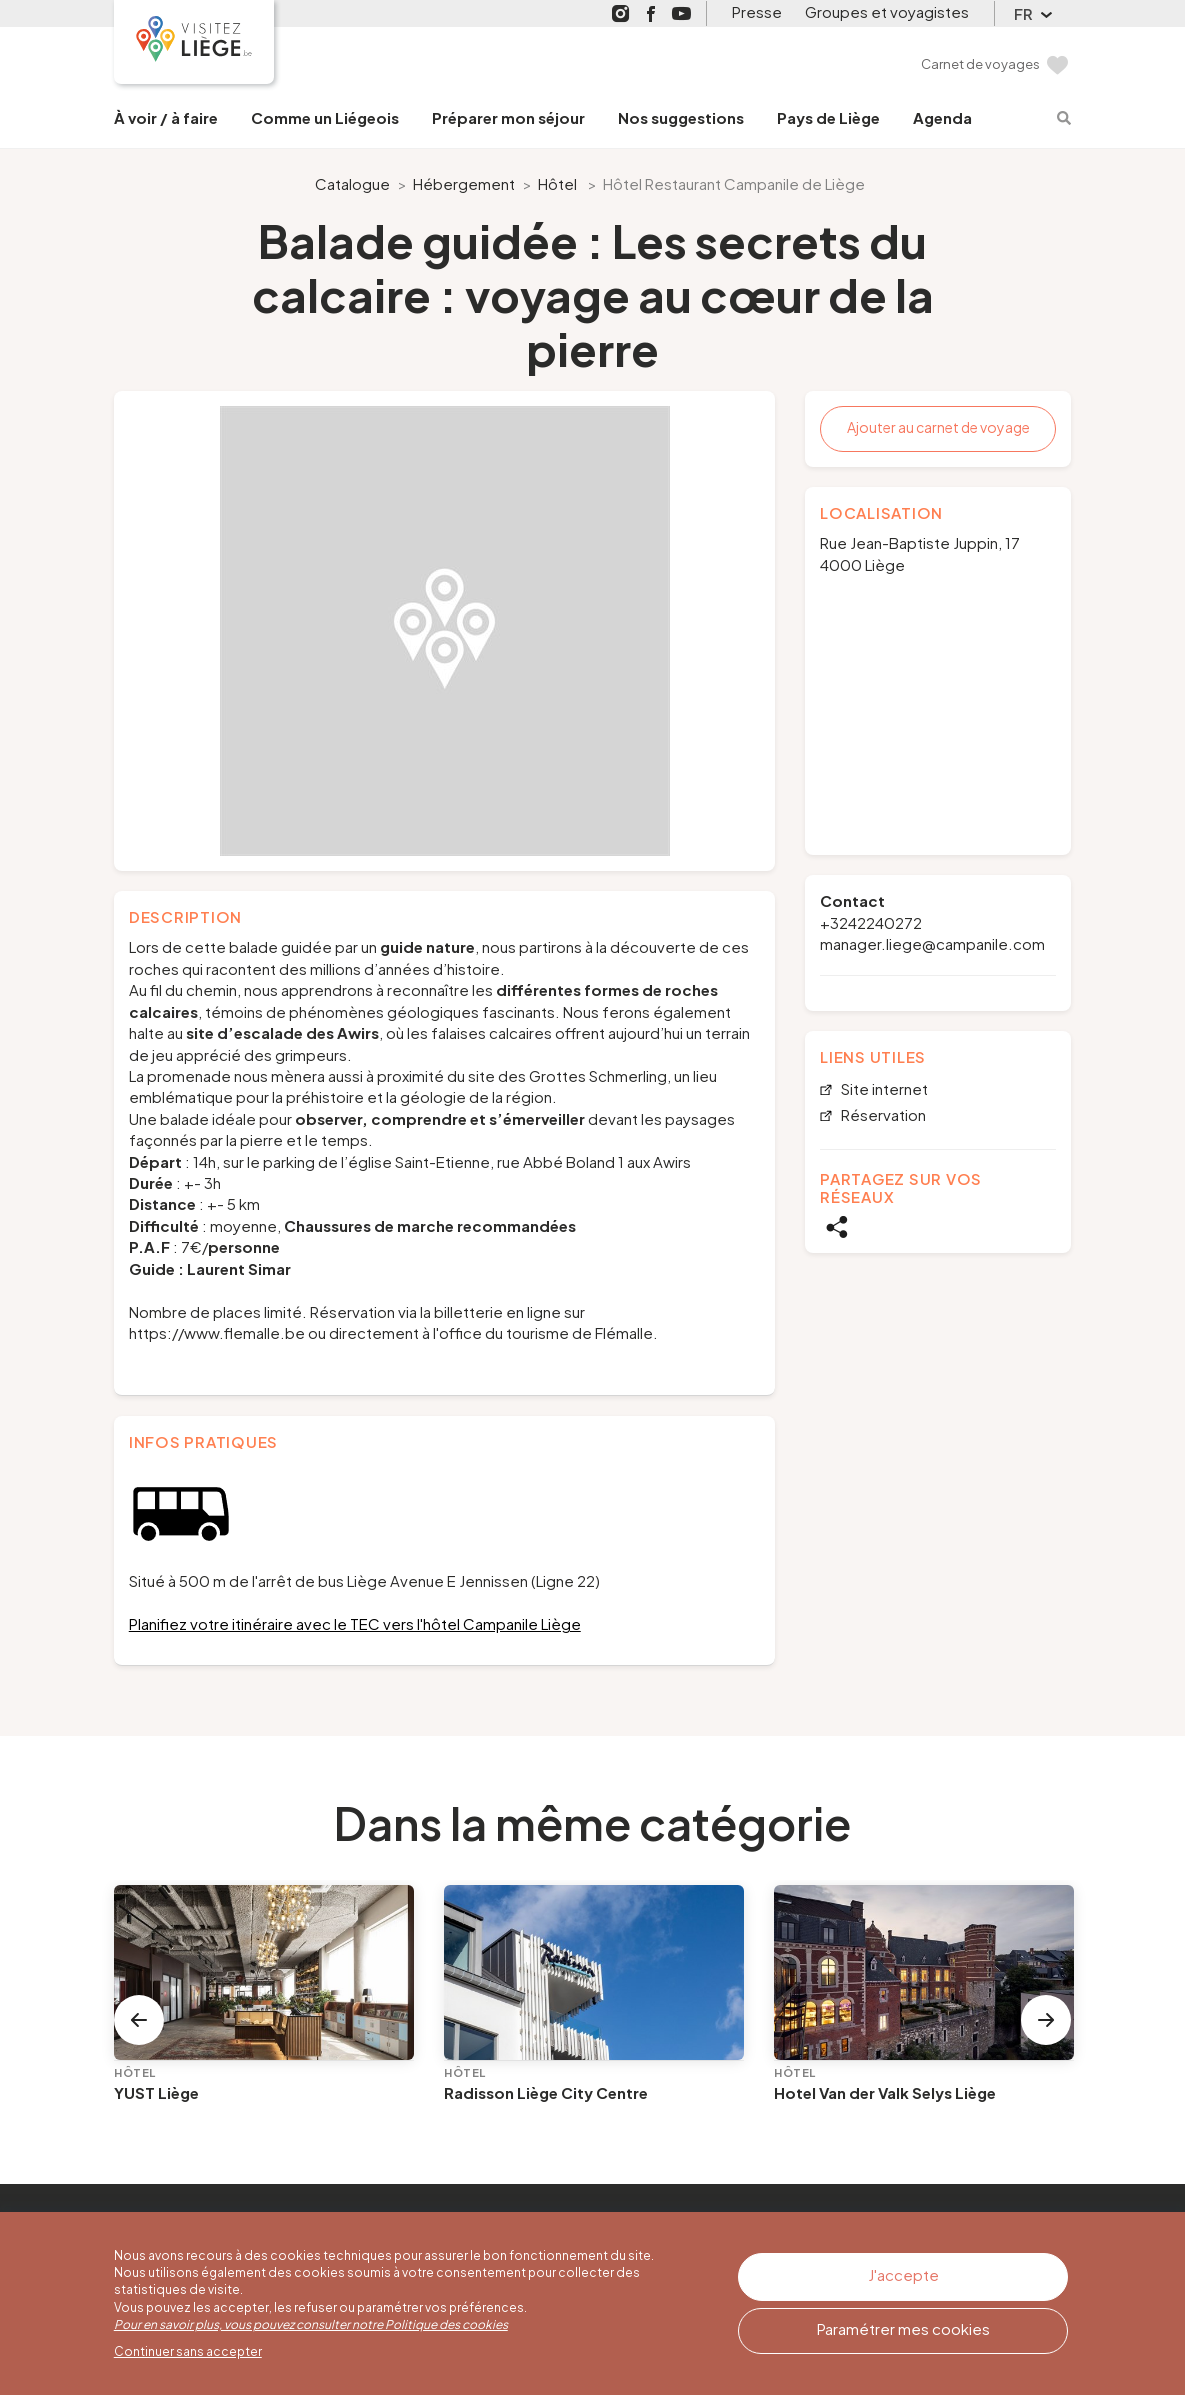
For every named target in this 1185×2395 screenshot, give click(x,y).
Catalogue (352, 183)
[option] (445, 631)
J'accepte (903, 2274)
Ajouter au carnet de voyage (938, 427)
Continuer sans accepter (188, 2351)
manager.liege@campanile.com (932, 943)
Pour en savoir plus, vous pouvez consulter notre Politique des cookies (311, 2324)
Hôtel (557, 183)
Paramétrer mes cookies (903, 2328)
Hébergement (464, 183)
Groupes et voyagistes (887, 11)
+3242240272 (871, 922)
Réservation (882, 1115)
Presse (757, 11)
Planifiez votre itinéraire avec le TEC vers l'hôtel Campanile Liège (355, 1623)
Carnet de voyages (980, 64)
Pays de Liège (828, 117)
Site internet (883, 1089)
